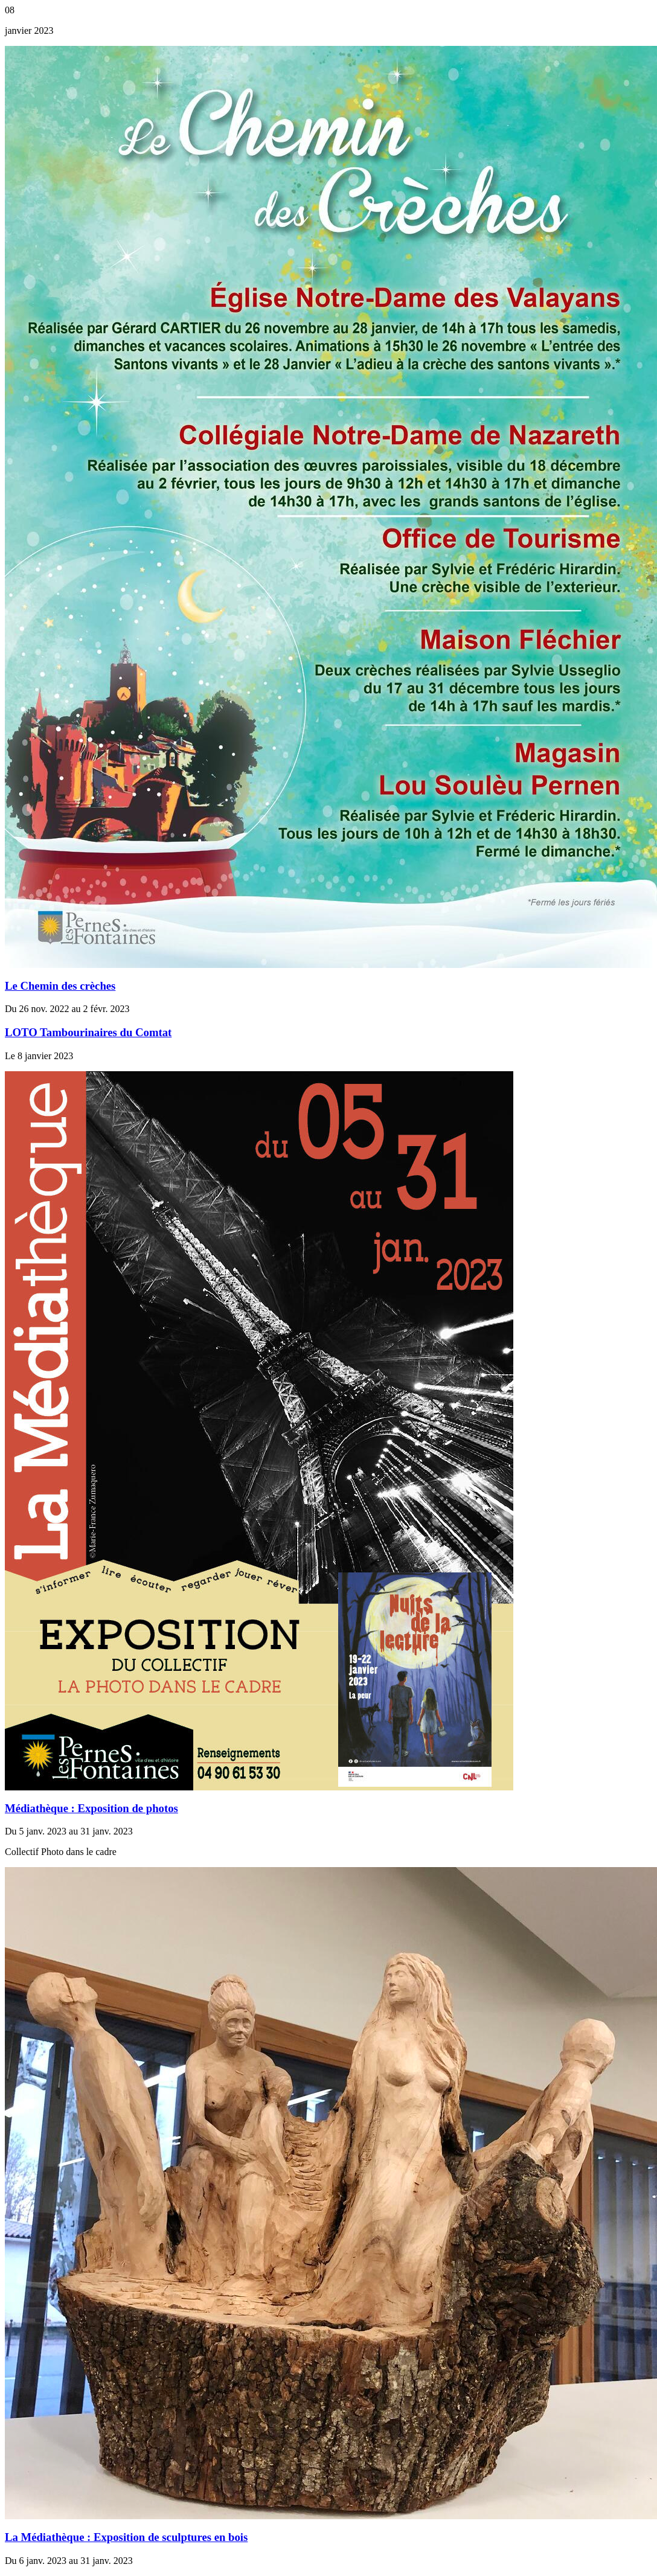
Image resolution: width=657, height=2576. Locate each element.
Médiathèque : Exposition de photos (91, 1808)
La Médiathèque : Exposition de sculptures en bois (126, 2537)
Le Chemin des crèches (60, 985)
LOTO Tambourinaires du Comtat (88, 1032)
